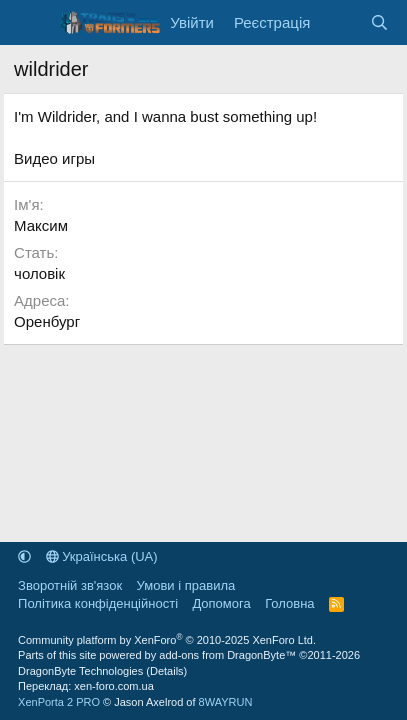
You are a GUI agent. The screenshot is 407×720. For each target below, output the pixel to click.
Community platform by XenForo (167, 640)
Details (167, 671)
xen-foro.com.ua (113, 686)
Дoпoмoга (222, 603)
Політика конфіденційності (98, 603)
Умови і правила (186, 585)
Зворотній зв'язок (70, 585)
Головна (289, 603)
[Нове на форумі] (339, 22)
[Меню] (31, 23)
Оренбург (47, 321)
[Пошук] (379, 22)
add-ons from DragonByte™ (227, 655)
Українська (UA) (102, 556)
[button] (24, 556)
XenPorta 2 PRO (59, 702)
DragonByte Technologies (80, 671)
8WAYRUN (226, 702)
